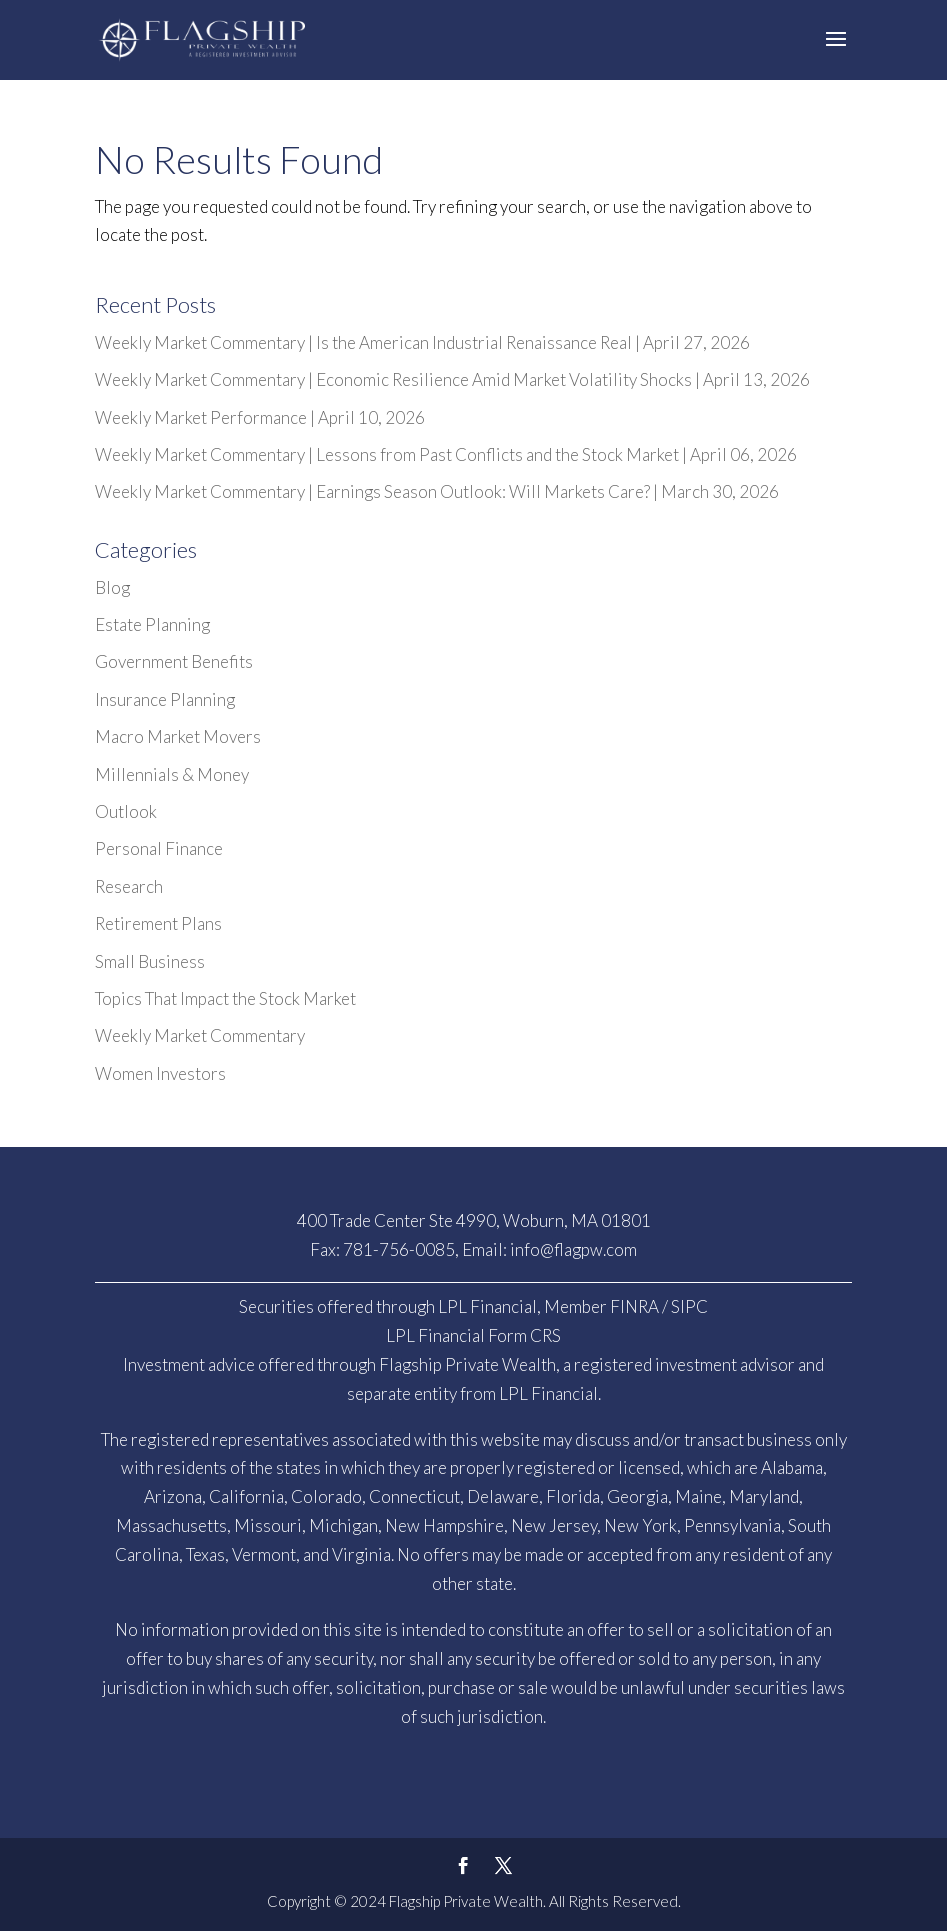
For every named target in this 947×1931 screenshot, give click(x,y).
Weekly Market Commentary (200, 1035)
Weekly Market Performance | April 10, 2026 (260, 417)
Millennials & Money (172, 774)
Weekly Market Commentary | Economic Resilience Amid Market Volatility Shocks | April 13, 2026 (452, 379)
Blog (112, 587)
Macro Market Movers (178, 736)
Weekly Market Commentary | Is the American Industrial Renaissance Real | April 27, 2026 (422, 342)
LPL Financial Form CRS (473, 1335)
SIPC (689, 1306)
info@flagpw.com (573, 1249)
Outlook (126, 811)
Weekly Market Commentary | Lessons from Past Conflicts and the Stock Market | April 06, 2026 (446, 454)
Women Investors (160, 1073)
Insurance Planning (165, 699)
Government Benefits (174, 661)
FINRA (634, 1306)
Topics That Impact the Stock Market (225, 998)
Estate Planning (152, 624)
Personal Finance (159, 848)
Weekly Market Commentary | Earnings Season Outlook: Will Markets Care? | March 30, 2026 (437, 491)
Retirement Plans (158, 923)
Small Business (150, 961)
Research (129, 886)
